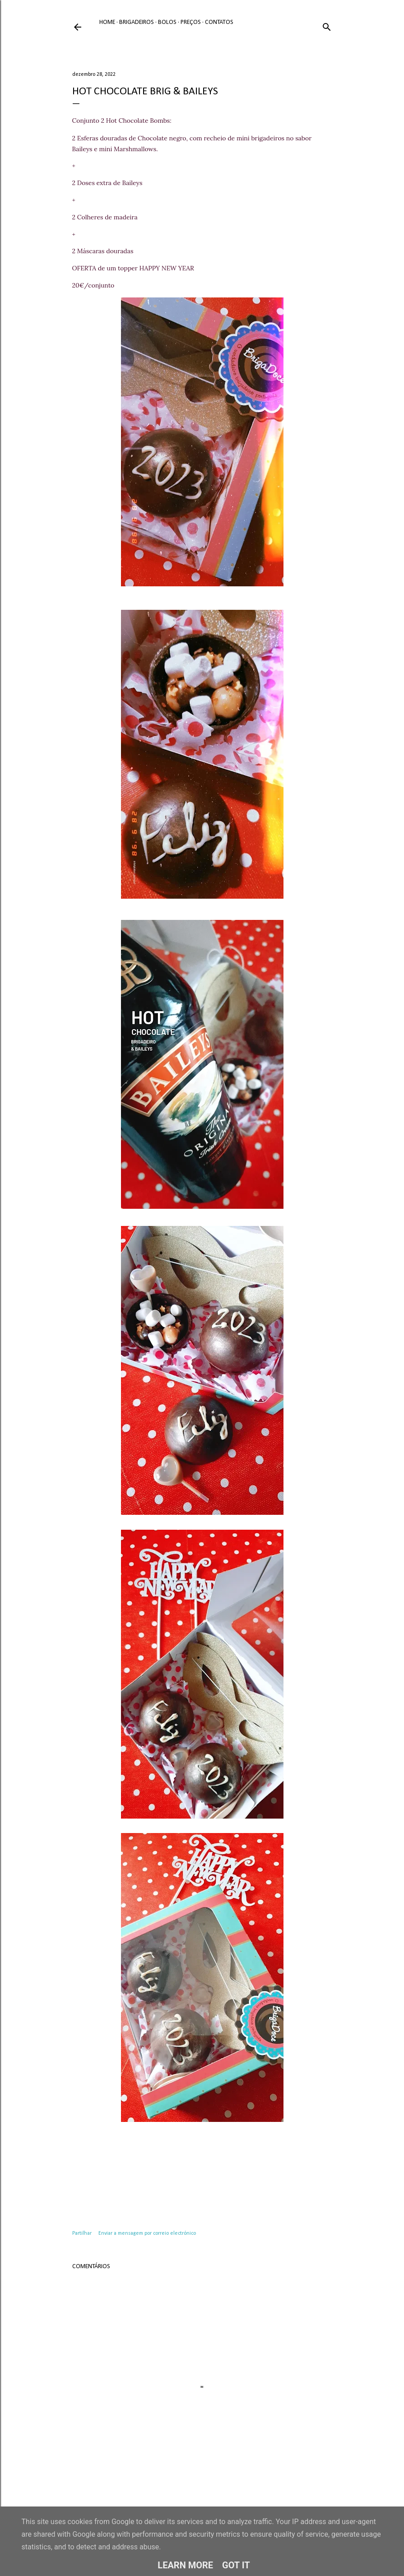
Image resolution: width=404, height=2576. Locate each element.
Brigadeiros (136, 22)
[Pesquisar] (326, 25)
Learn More (185, 2565)
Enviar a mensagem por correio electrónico (147, 2233)
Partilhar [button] (82, 2233)
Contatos (219, 22)
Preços (191, 22)
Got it (236, 2565)
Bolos (167, 22)
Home (107, 22)
